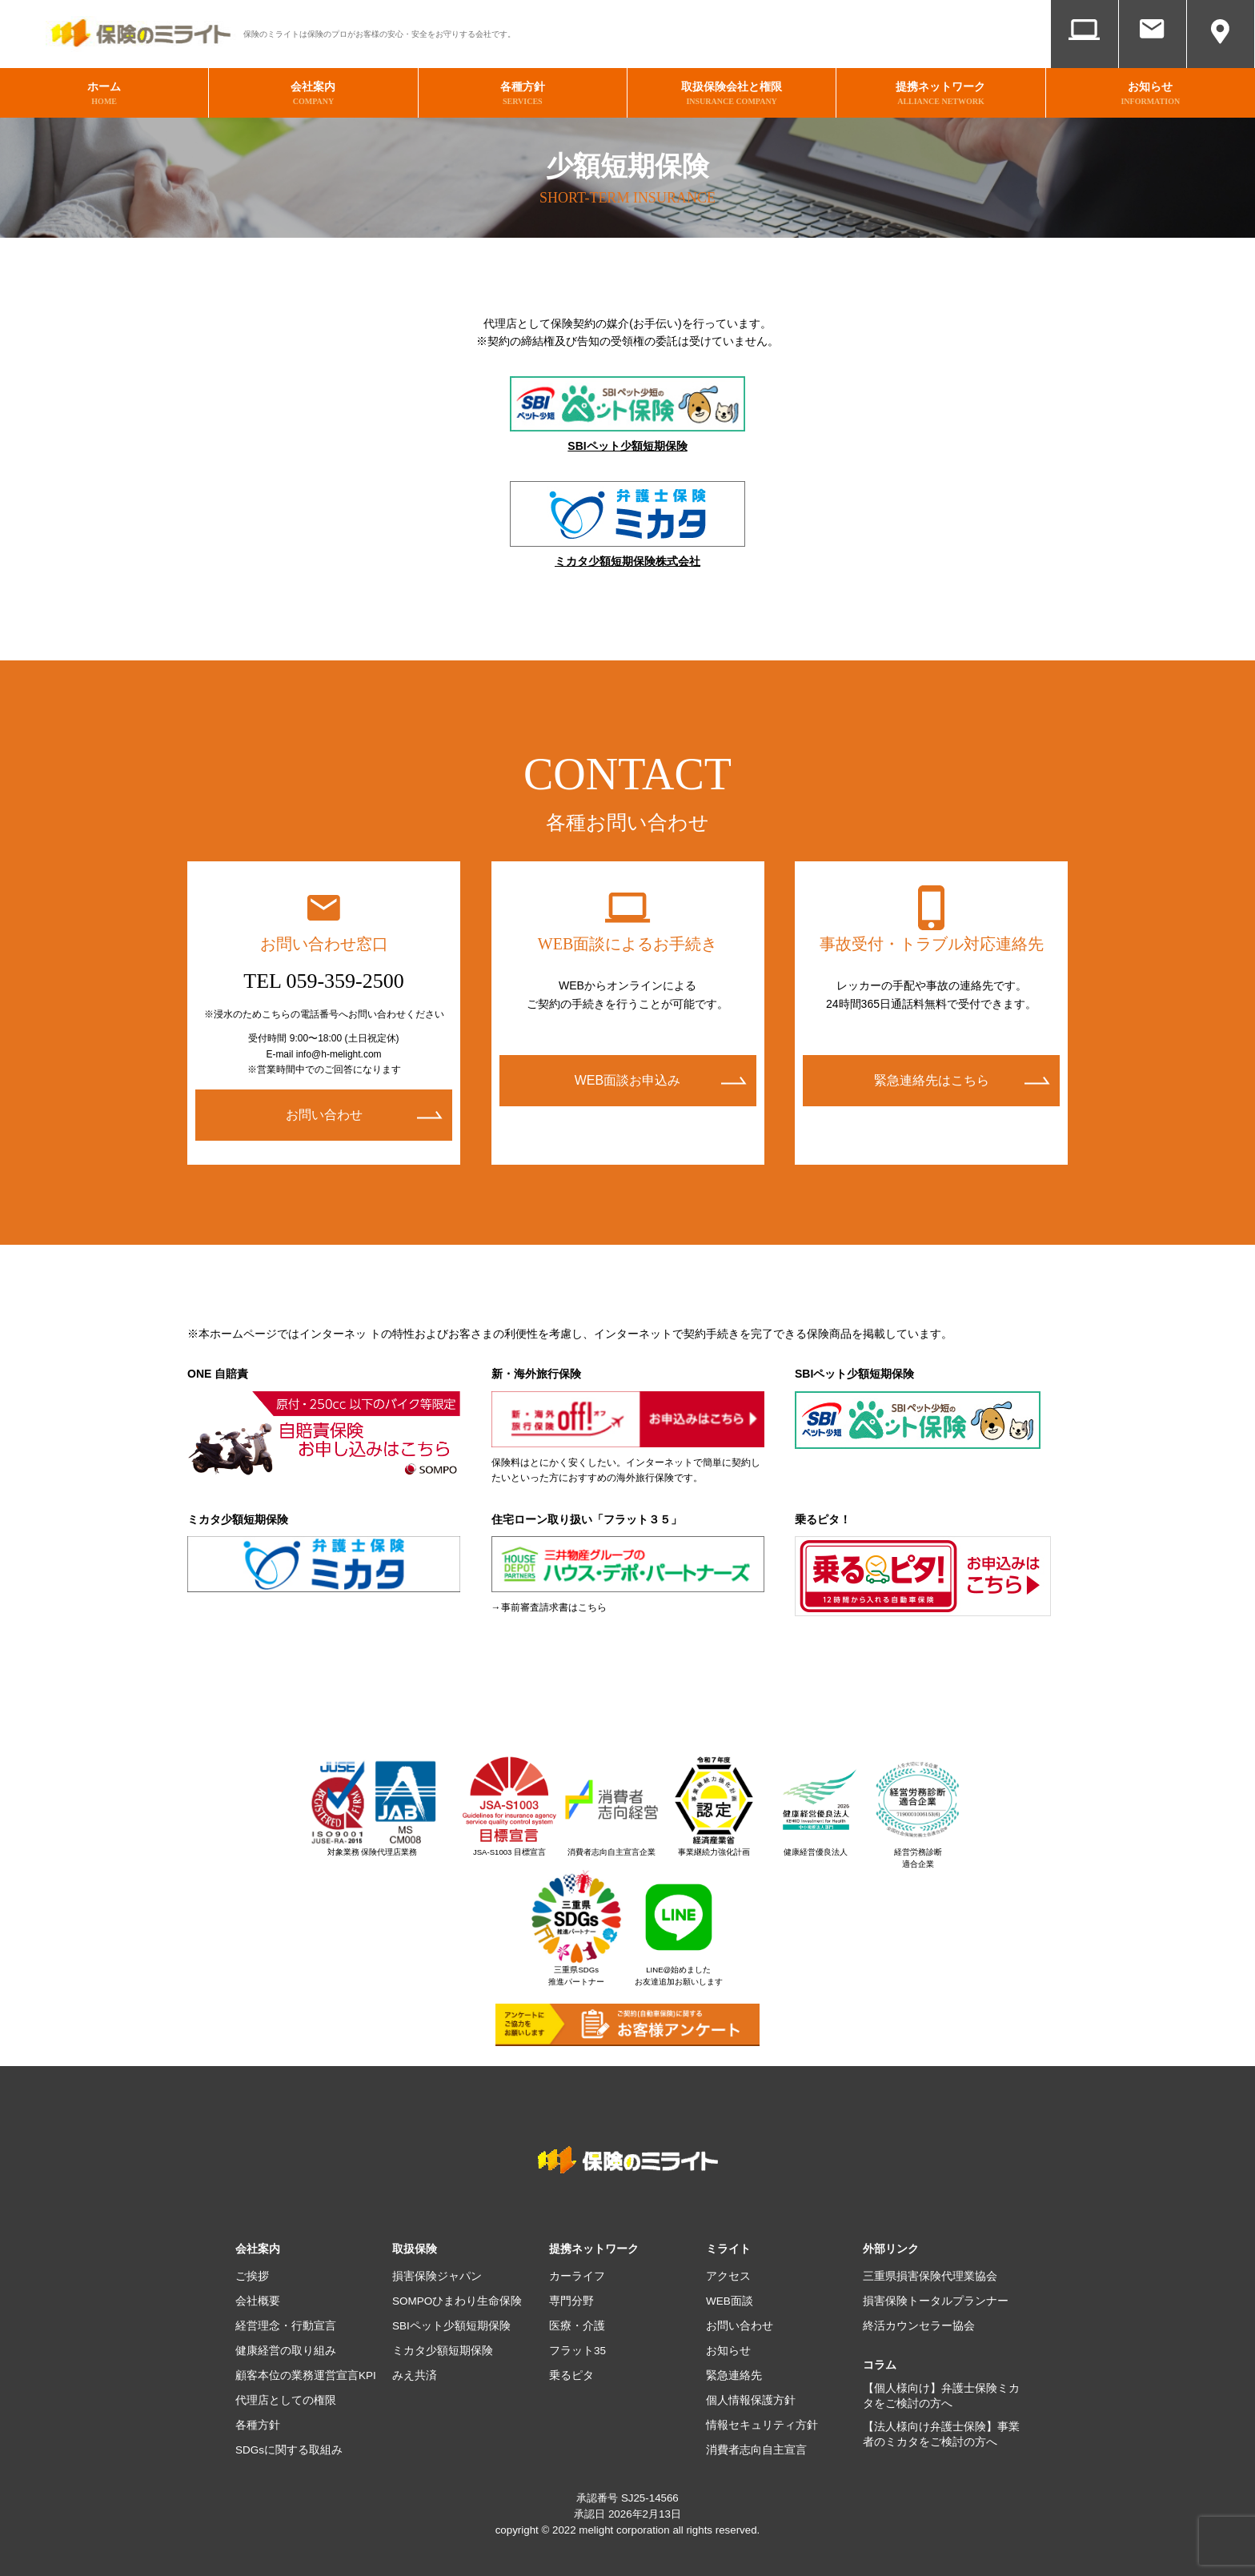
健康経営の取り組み (285, 2347)
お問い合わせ (1153, 54)
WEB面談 (1085, 54)
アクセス (1221, 54)
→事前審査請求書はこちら (549, 1605)
